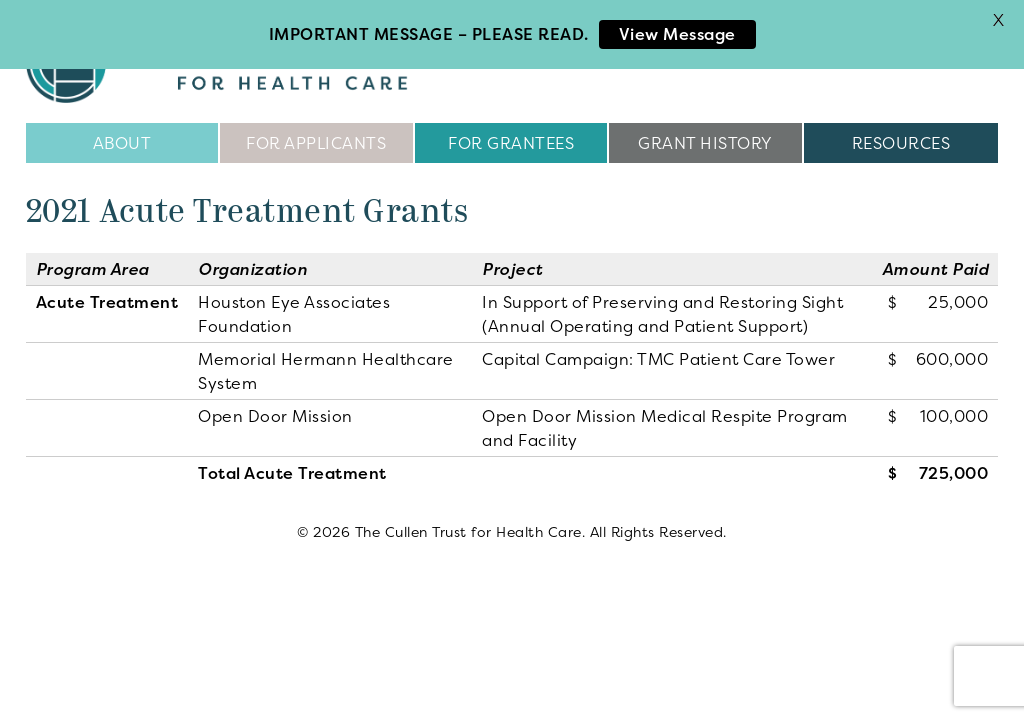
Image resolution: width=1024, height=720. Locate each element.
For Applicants (316, 140)
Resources (901, 140)
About (122, 140)
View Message (677, 34)
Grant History (705, 140)
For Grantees (511, 140)
